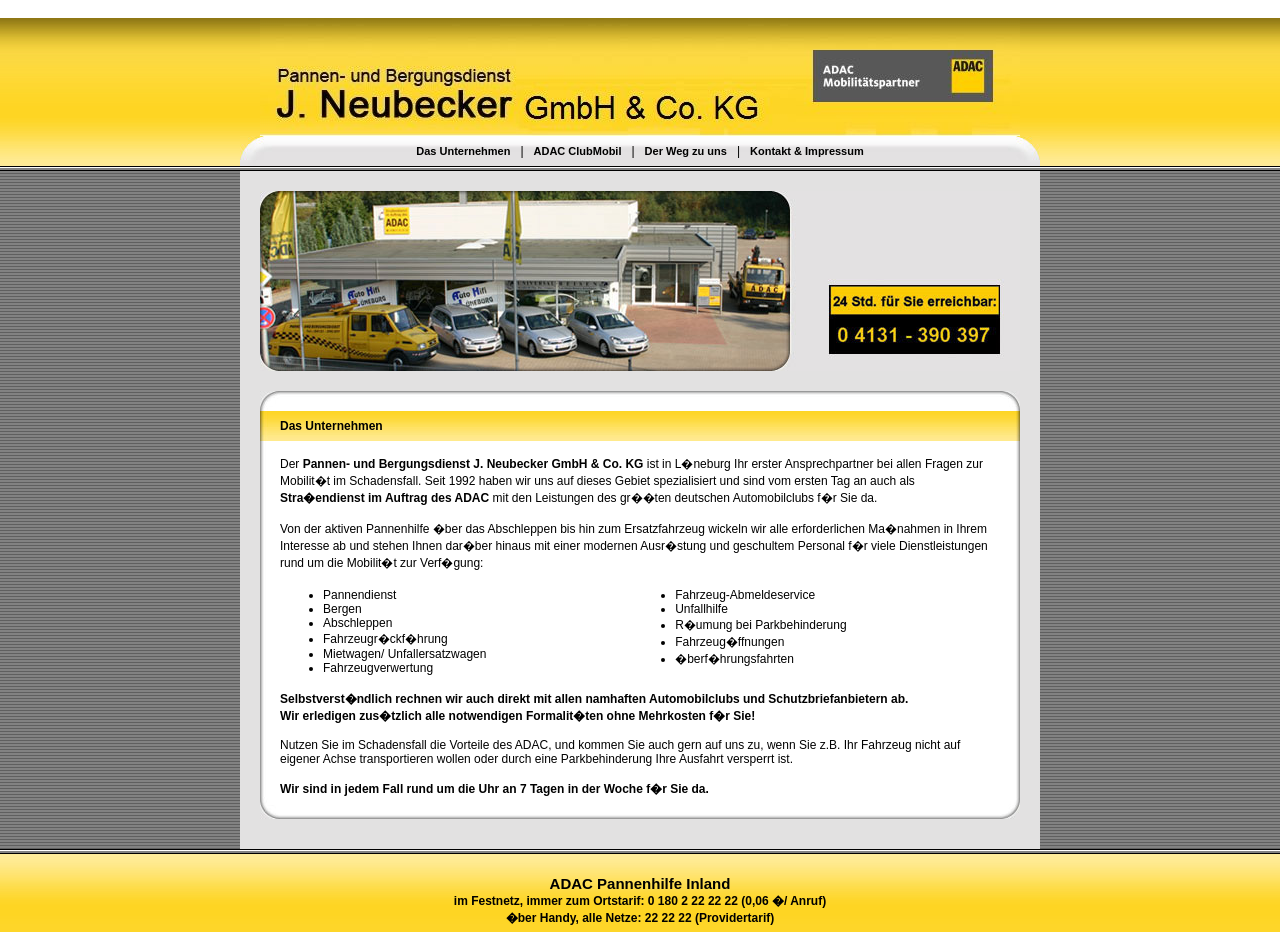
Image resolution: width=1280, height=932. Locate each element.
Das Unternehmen (463, 151)
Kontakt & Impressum (807, 151)
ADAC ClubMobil (578, 151)
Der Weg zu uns (686, 151)
